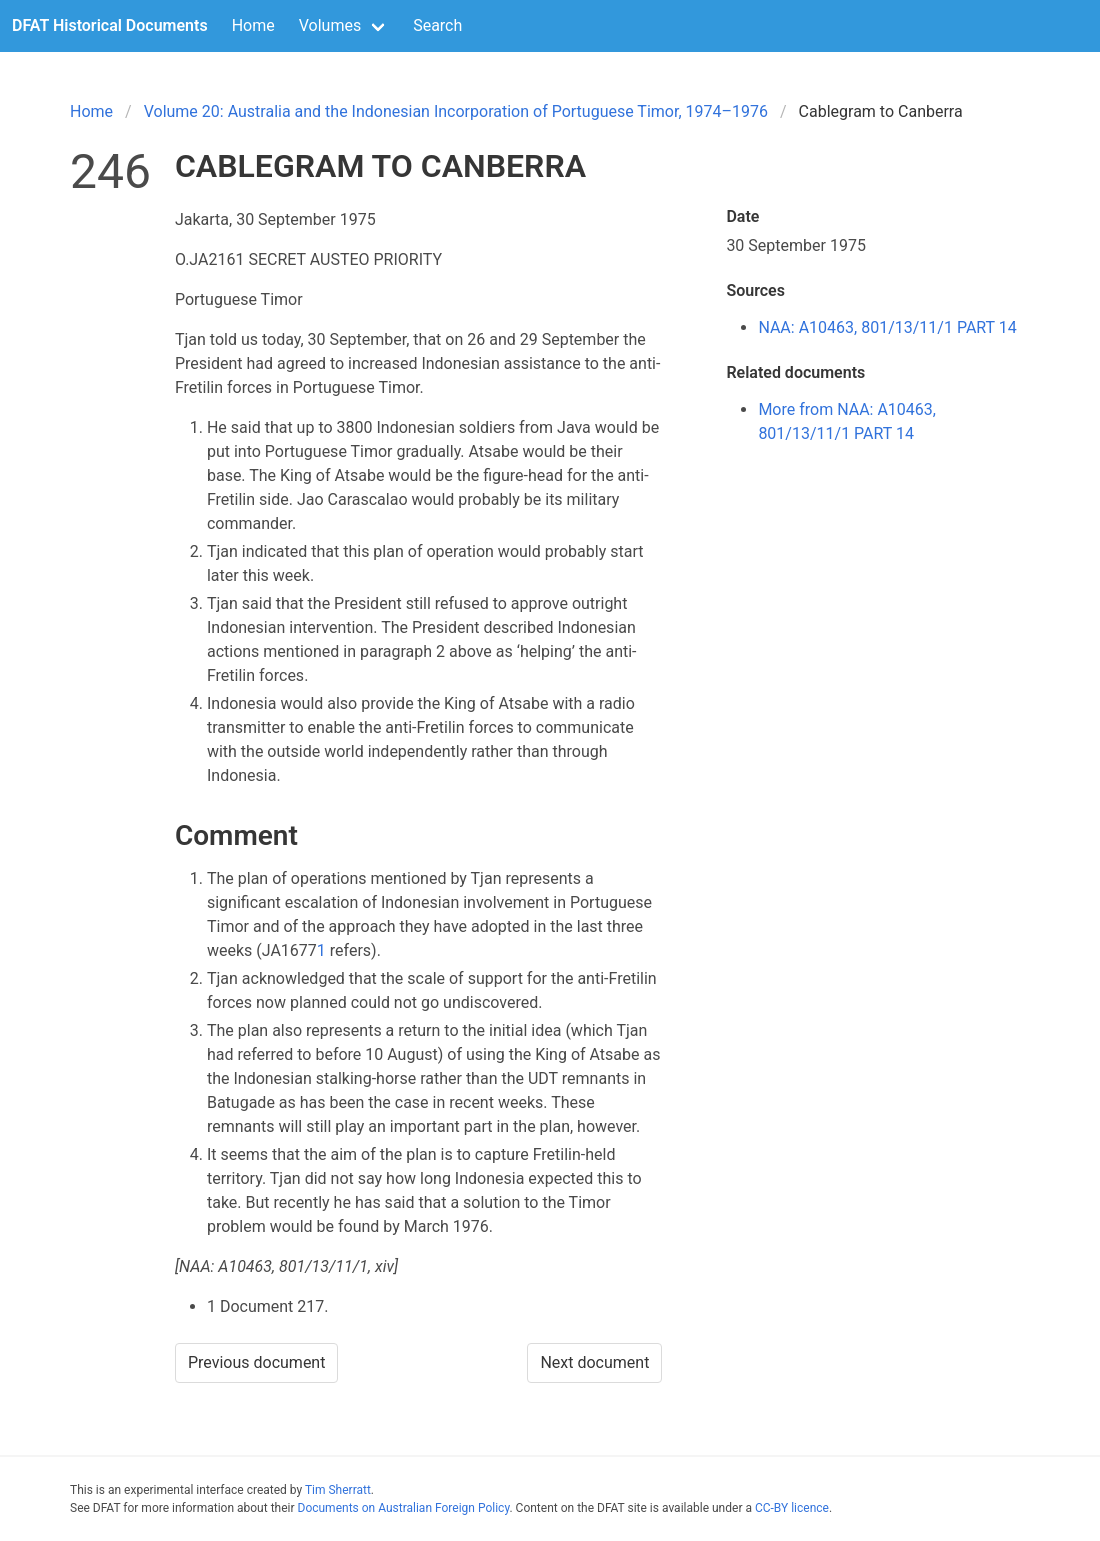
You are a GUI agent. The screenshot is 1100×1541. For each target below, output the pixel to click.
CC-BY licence (792, 1508)
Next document (594, 1362)
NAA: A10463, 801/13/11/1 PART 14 (887, 327)
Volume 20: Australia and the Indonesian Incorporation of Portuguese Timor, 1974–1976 (456, 111)
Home (253, 25)
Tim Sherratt (338, 1490)
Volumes (330, 25)
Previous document (257, 1362)
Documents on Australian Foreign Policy (404, 1508)
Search (437, 25)
